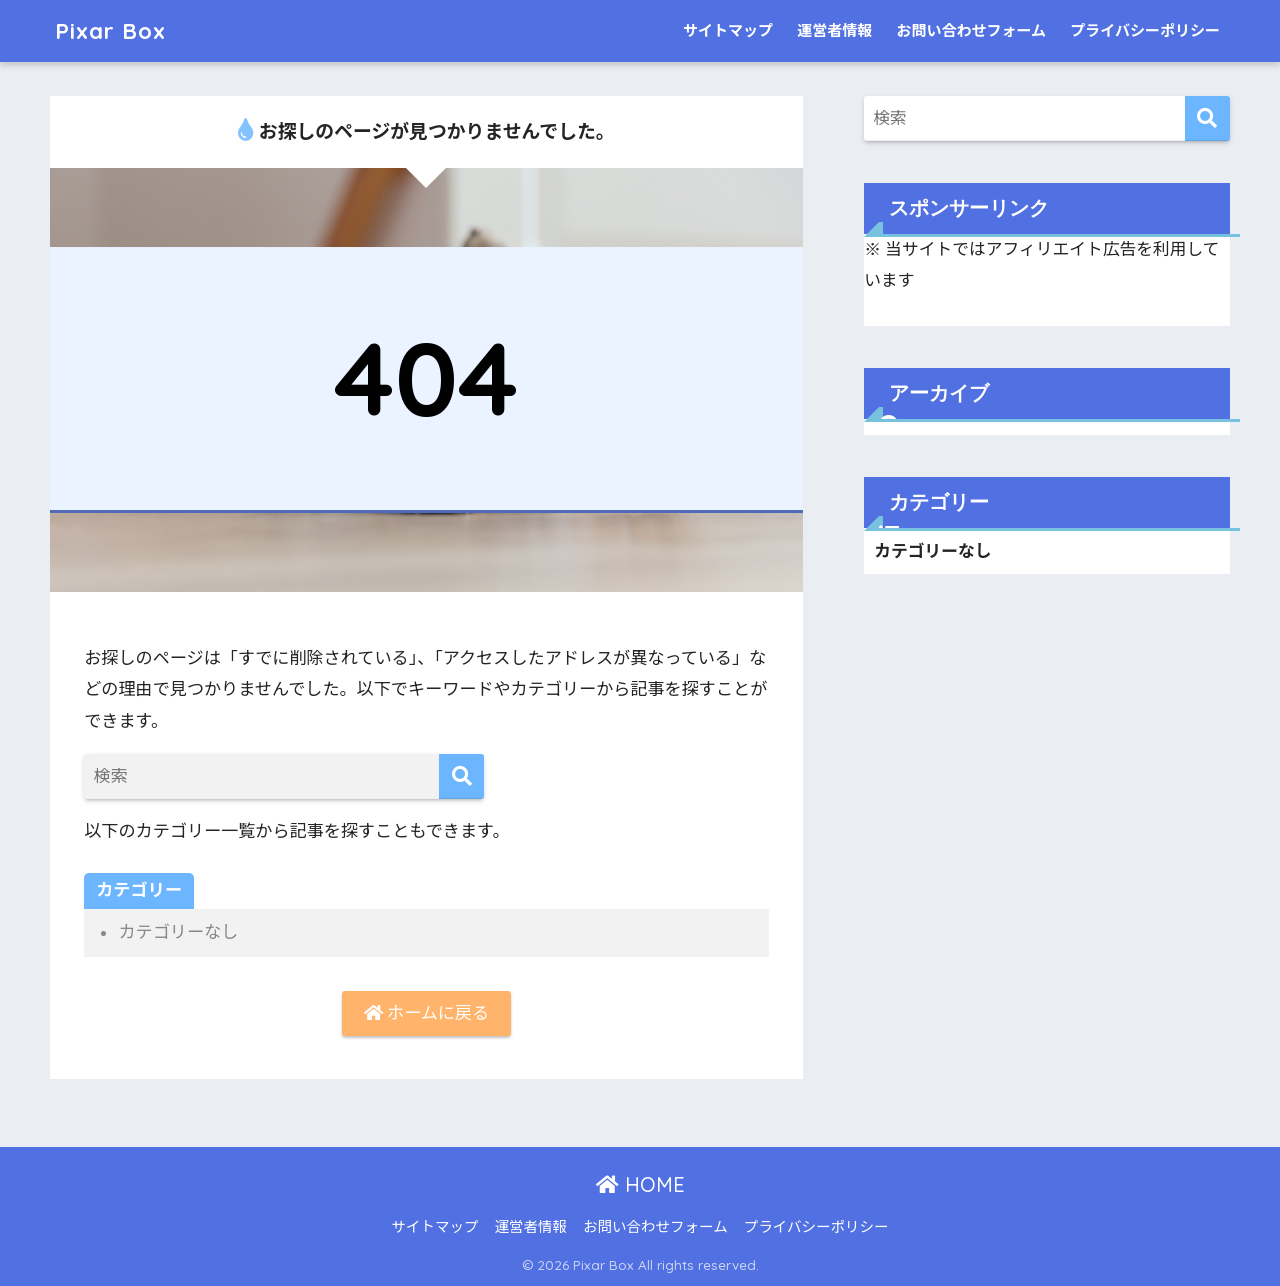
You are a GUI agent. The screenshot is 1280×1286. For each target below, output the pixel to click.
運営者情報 (834, 31)
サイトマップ (728, 31)
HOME (640, 1185)
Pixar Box (112, 30)
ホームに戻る (426, 1013)
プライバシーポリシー (1145, 31)
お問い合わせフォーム (971, 31)
